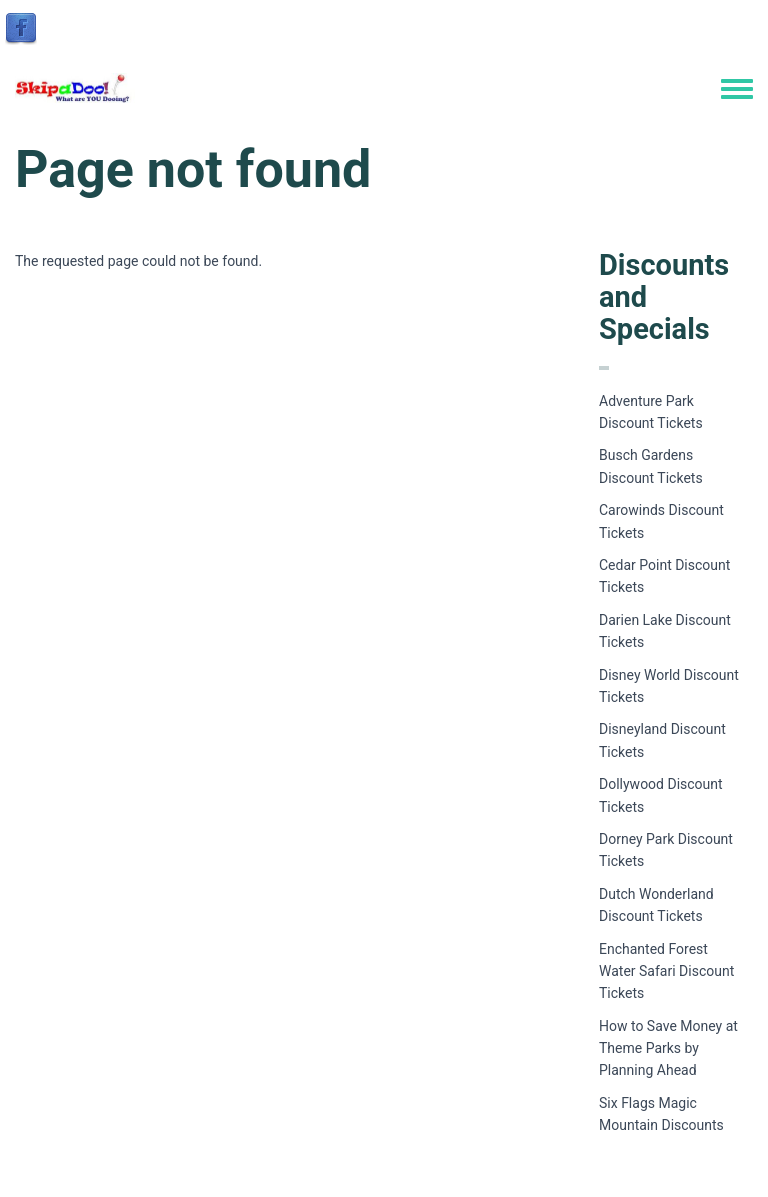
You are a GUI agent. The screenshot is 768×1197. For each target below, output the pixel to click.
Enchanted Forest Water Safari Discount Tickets (666, 971)
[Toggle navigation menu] (737, 90)
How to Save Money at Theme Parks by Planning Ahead (668, 1048)
